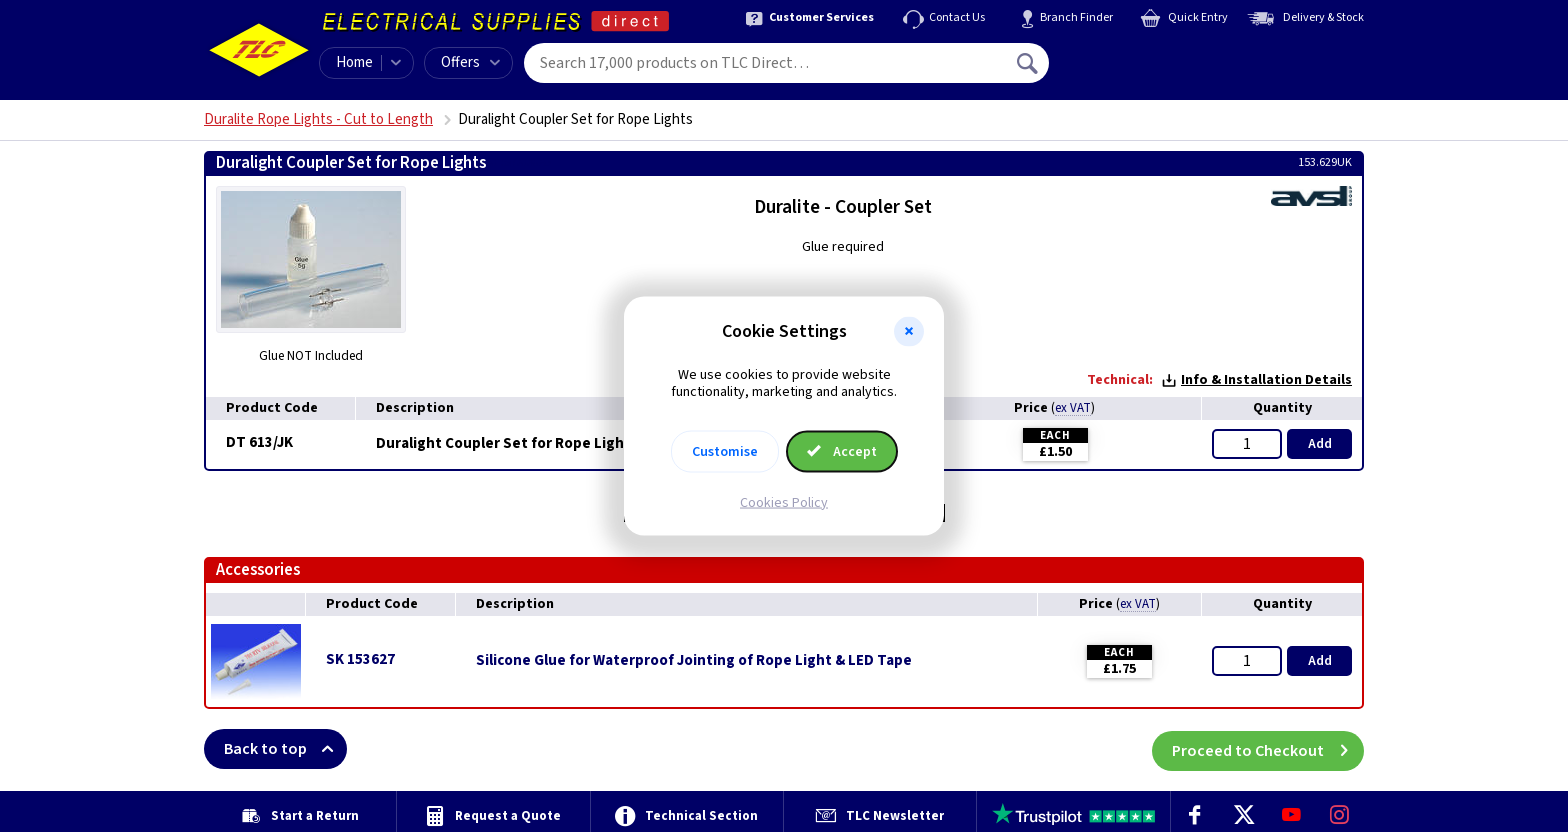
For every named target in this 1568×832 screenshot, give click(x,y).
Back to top (285, 749)
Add (1320, 444)
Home (354, 62)
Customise (725, 451)
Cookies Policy (784, 502)
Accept (842, 451)
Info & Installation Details (1256, 380)
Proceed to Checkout (1268, 749)
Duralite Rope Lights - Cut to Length (318, 119)
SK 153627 (360, 659)
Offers (470, 62)
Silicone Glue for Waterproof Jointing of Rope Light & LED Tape (694, 661)
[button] (909, 332)
